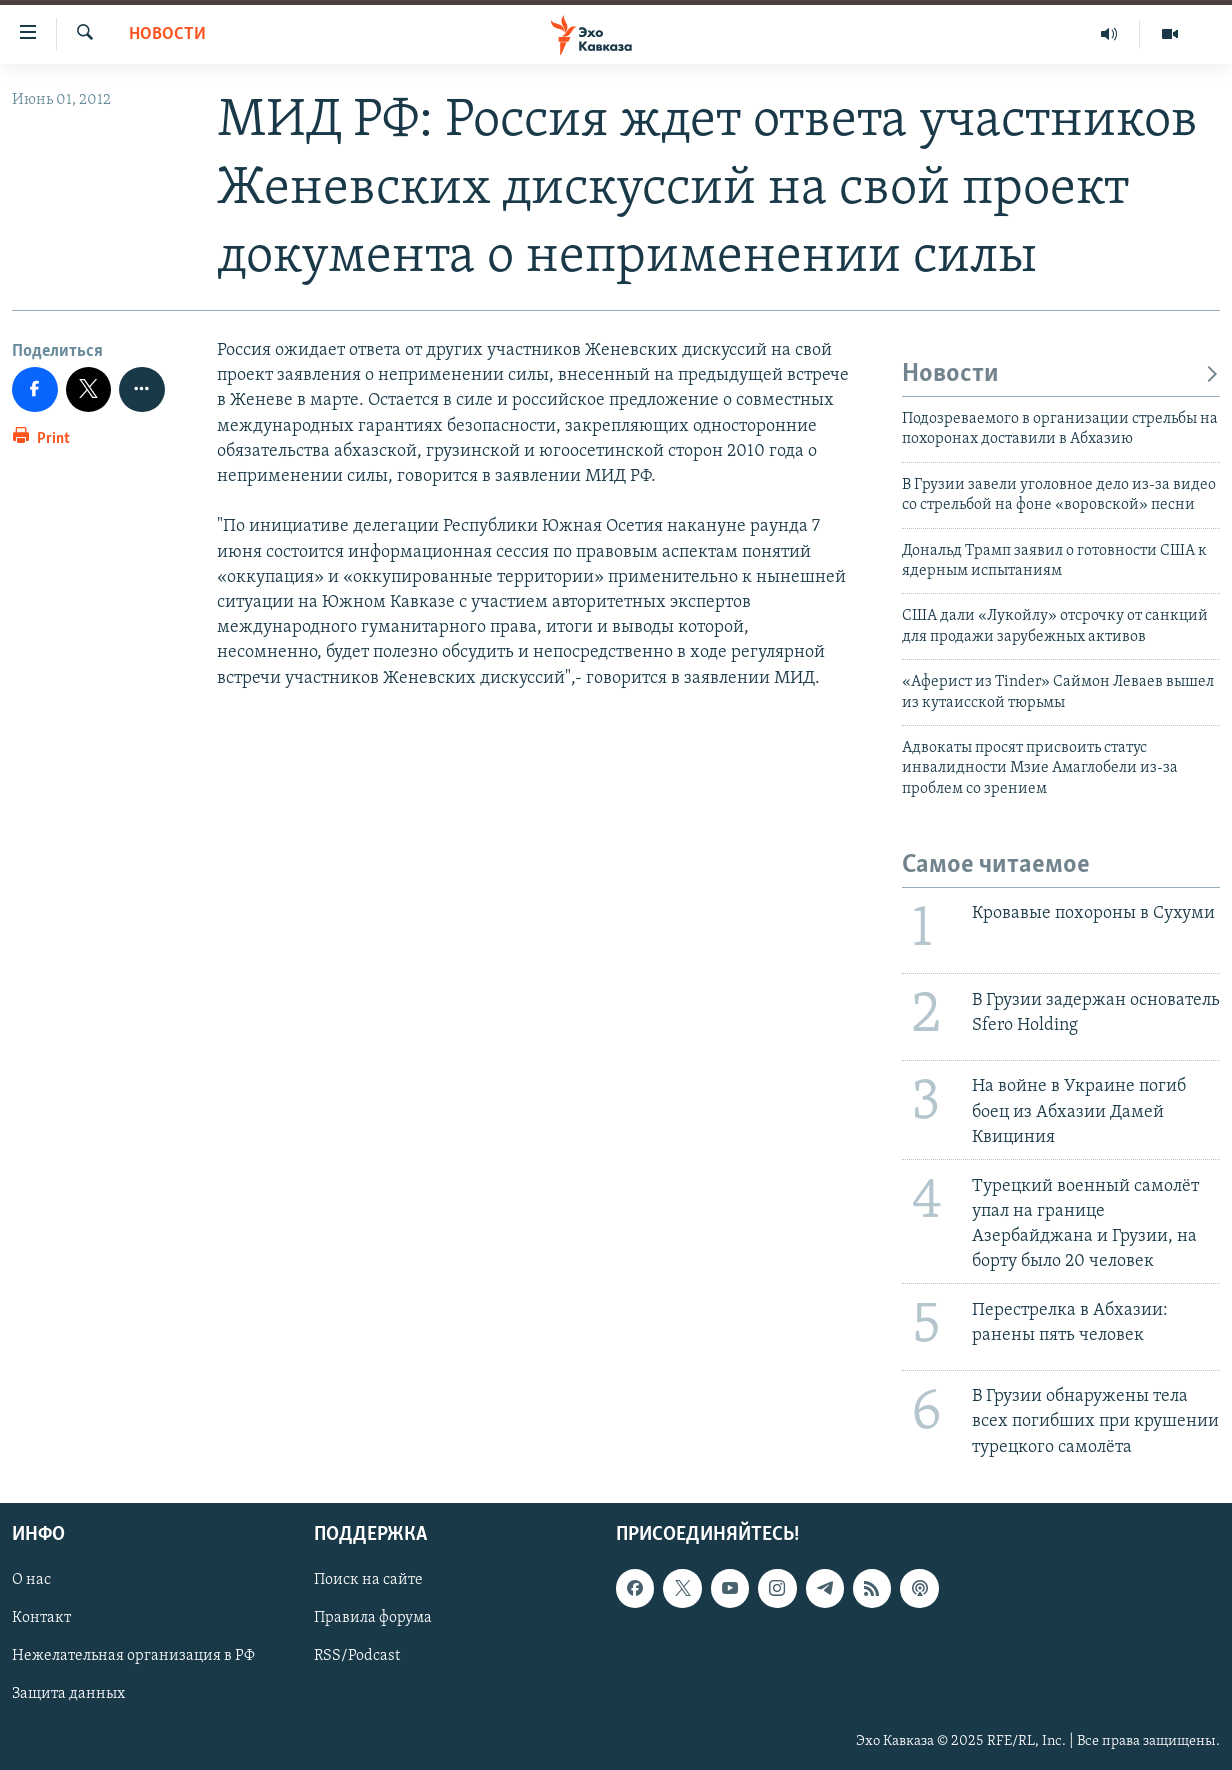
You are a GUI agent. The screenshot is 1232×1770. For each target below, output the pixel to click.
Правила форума (373, 1618)
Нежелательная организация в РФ (133, 1656)
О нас (31, 1580)
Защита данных (68, 1694)
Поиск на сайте (368, 1580)
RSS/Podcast (357, 1656)
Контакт (41, 1618)
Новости (167, 34)
